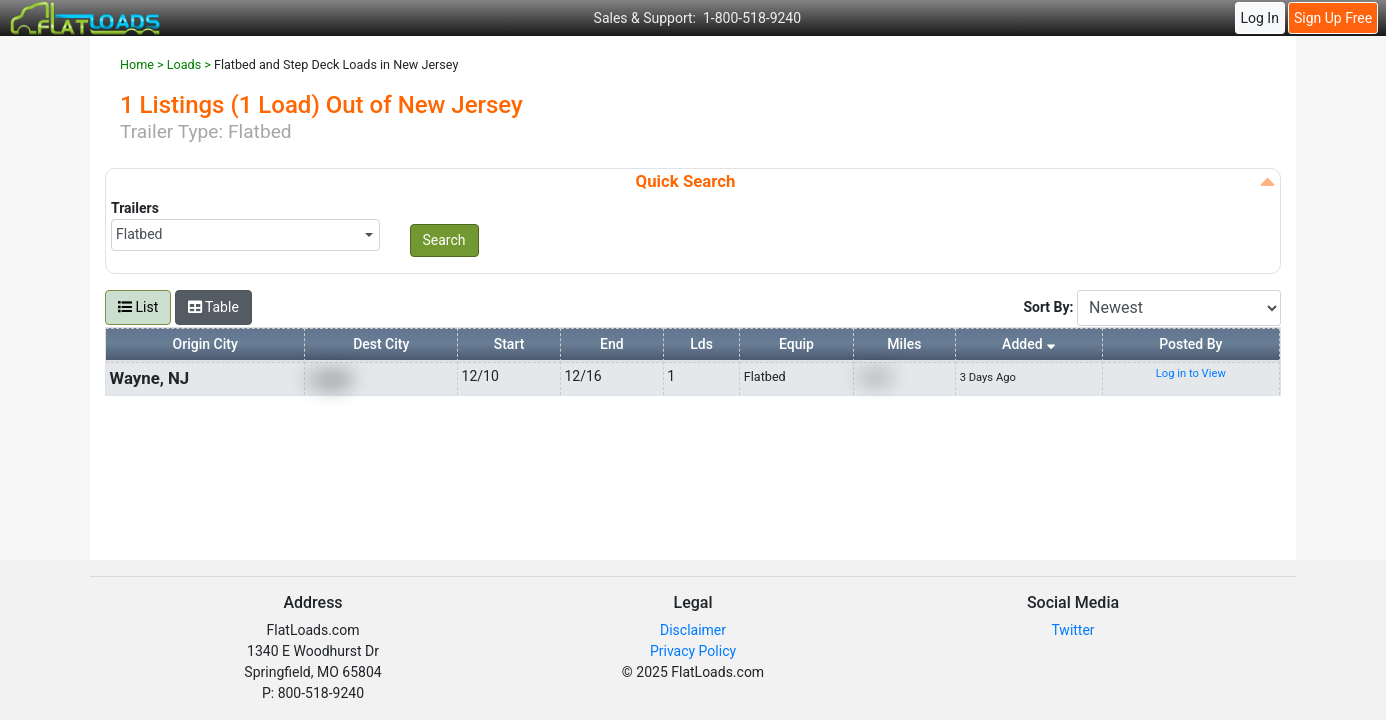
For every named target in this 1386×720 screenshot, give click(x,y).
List (138, 307)
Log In (1259, 18)
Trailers (135, 208)
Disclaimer (693, 630)
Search (444, 240)
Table (213, 307)
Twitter (1072, 630)
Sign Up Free (1333, 18)
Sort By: (1050, 307)
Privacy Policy (693, 651)
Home (137, 64)
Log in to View (1191, 373)
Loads (184, 64)
